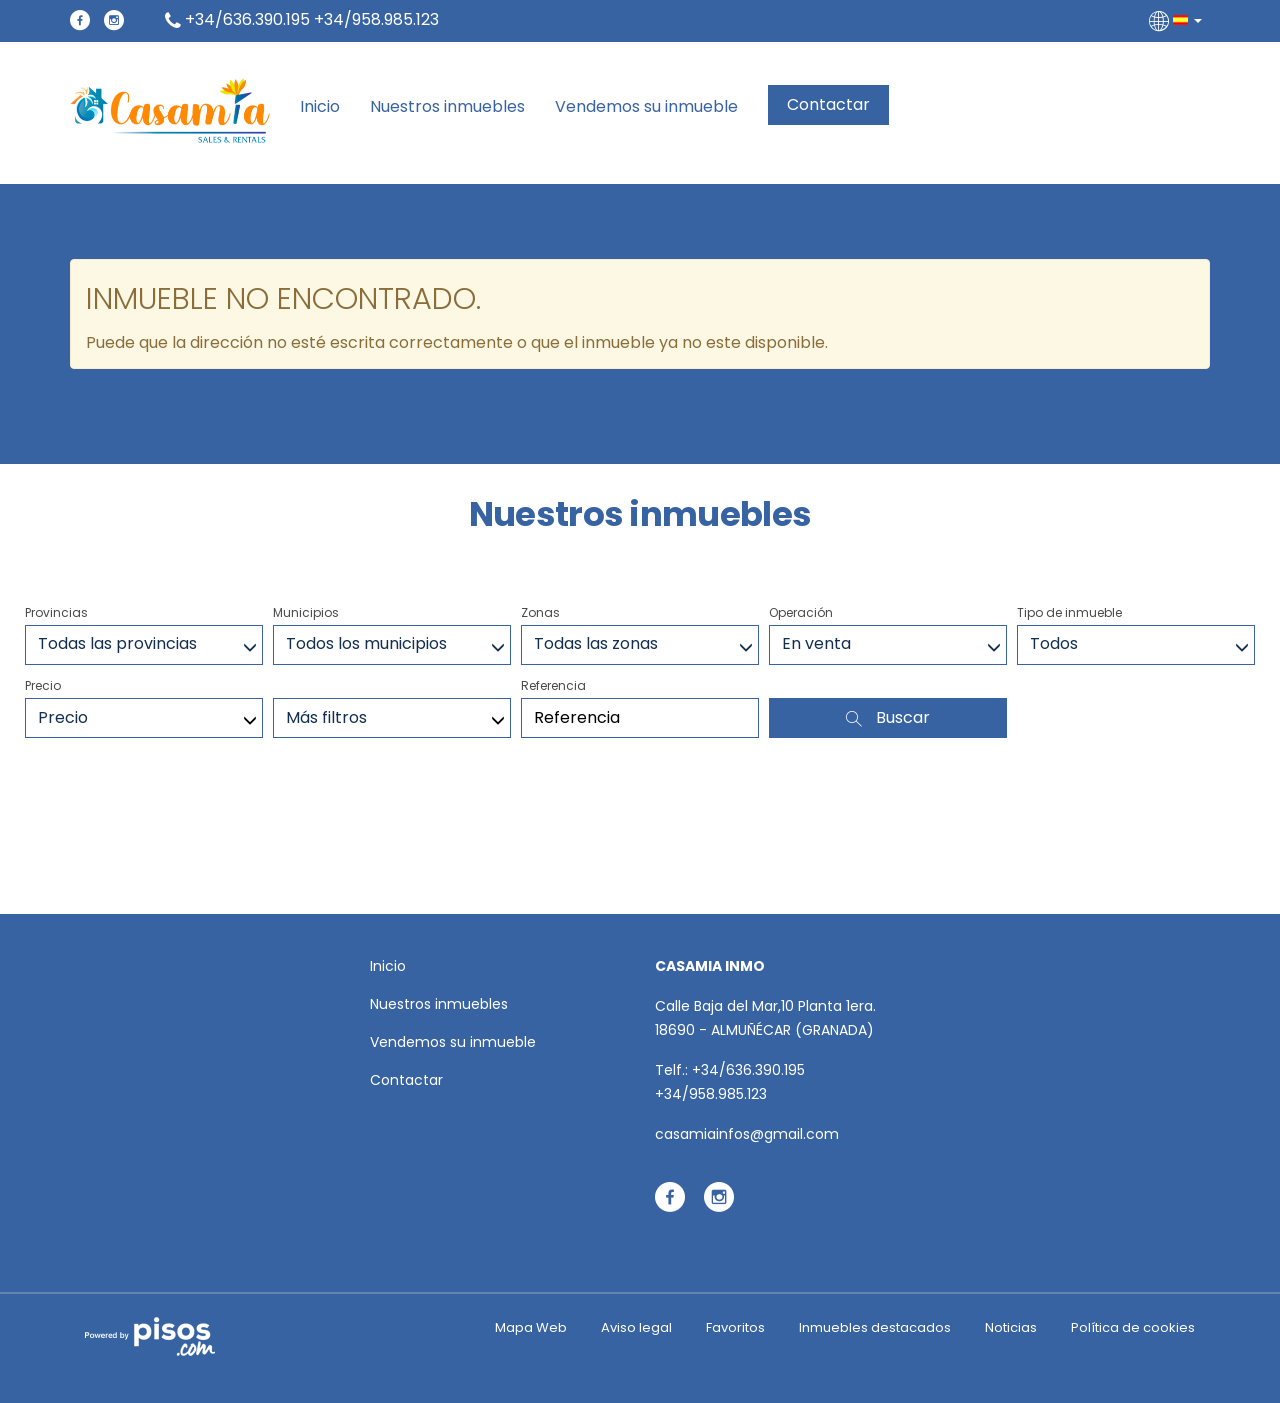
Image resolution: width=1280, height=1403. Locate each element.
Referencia (553, 685)
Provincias (56, 612)
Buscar (888, 717)
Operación (801, 612)
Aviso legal (636, 1327)
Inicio (320, 107)
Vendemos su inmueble (646, 107)
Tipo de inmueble (1069, 612)
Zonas (540, 612)
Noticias (1011, 1327)
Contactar (828, 104)
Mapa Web (531, 1327)
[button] (1177, 19)
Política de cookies (1133, 1327)
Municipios (306, 612)
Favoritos (735, 1327)
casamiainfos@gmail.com (747, 1134)
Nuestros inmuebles (447, 107)
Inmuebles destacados (875, 1327)
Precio (43, 685)
